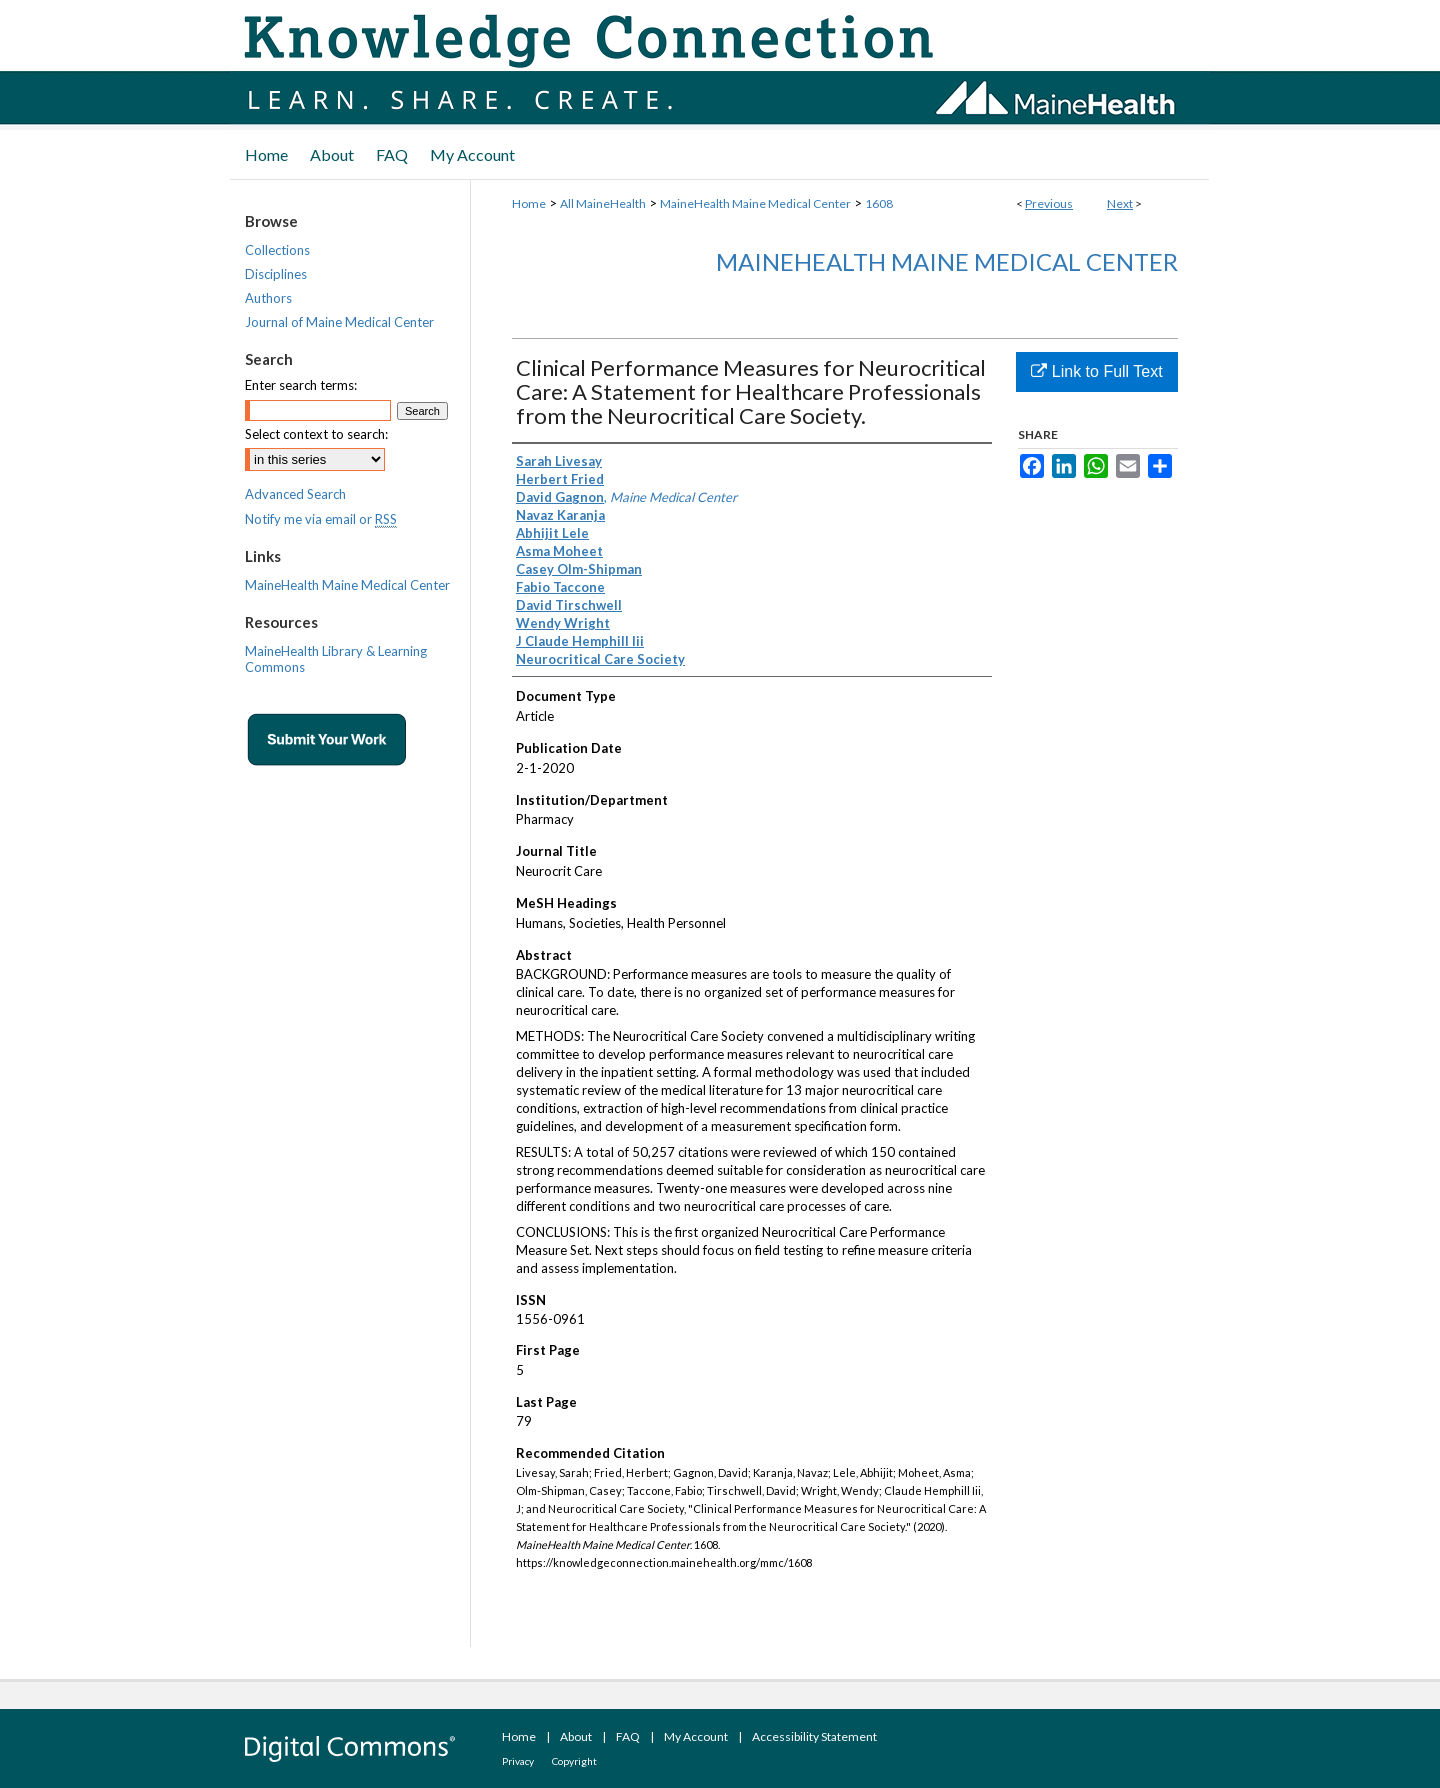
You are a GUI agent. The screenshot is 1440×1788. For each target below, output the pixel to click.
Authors (268, 298)
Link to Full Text (1096, 371)
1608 (879, 203)
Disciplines (276, 274)
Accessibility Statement (814, 1736)
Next (1120, 203)
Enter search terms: (301, 385)
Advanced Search (295, 494)
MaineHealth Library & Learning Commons (336, 659)
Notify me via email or (321, 519)
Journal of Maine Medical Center (339, 322)
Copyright (574, 1761)
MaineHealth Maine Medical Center (755, 203)
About (576, 1736)
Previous (1049, 203)
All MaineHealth (603, 203)
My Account (696, 1736)
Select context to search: (316, 434)
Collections (277, 250)
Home (529, 203)
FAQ (628, 1736)
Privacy (518, 1761)
